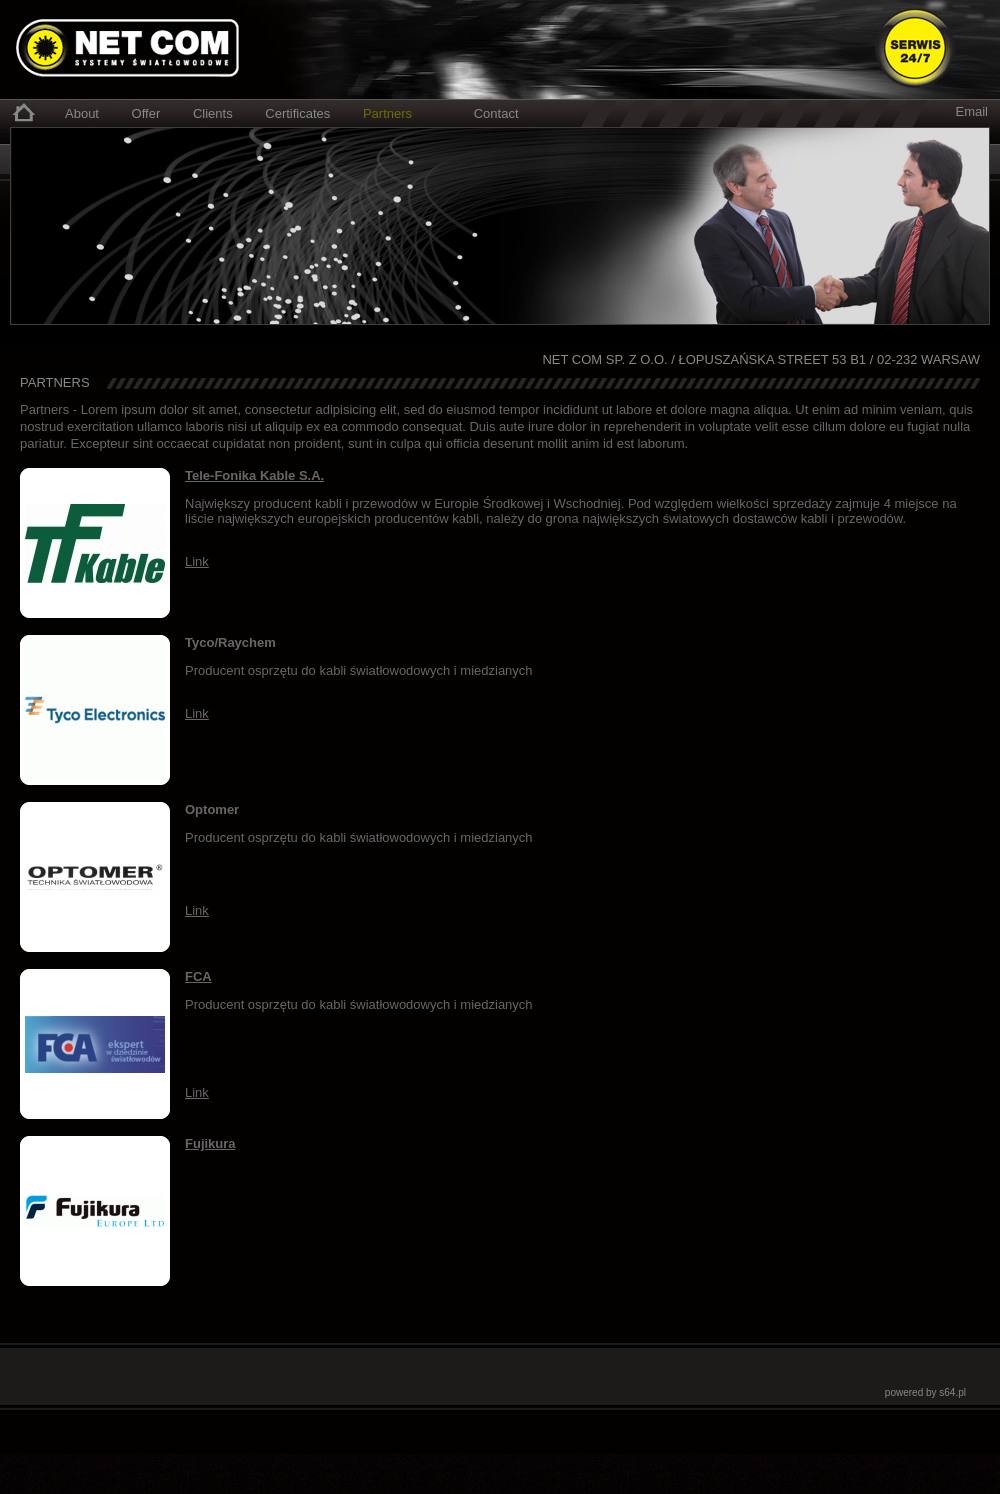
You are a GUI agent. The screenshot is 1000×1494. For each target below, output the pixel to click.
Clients (213, 113)
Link (197, 561)
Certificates (297, 113)
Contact (496, 113)
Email (971, 111)
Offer (146, 113)
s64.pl (952, 1392)
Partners (387, 113)
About (82, 113)
